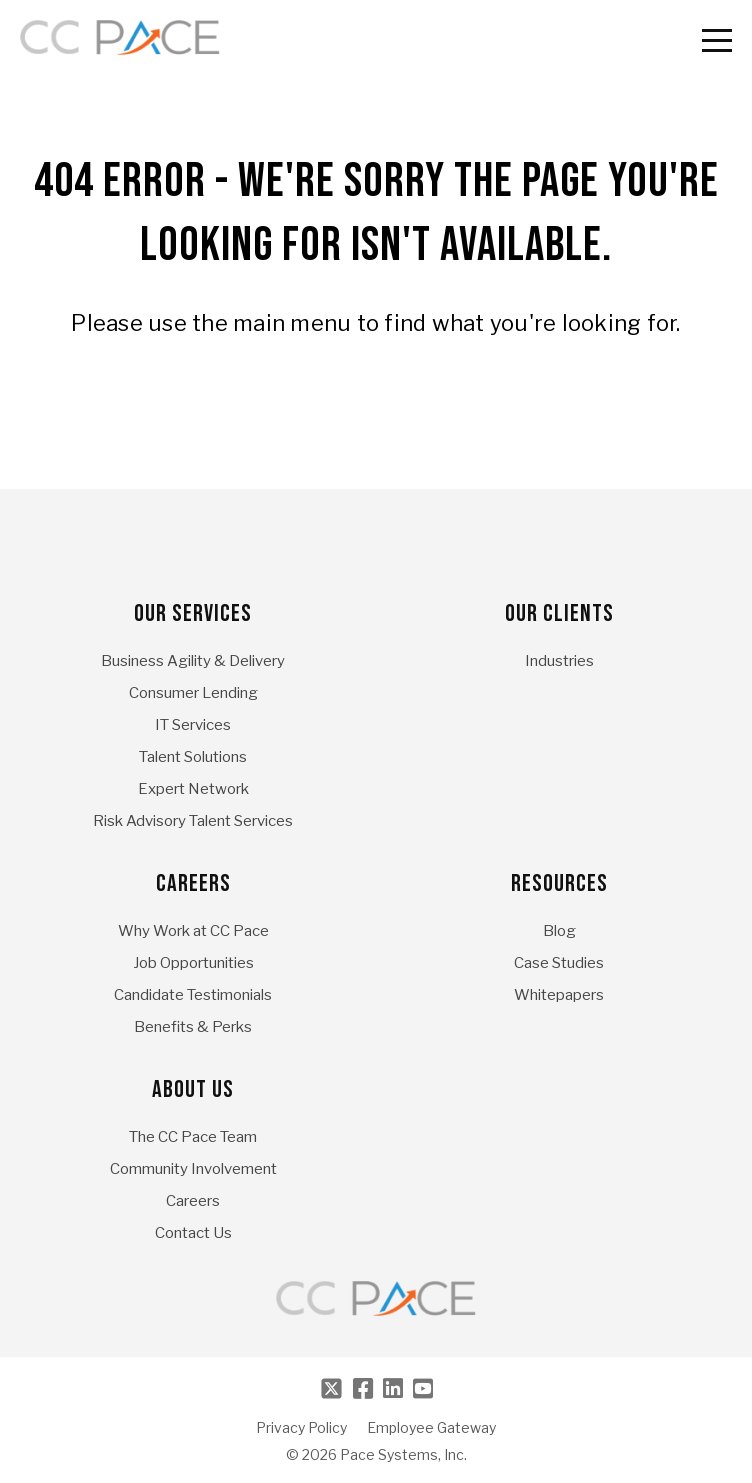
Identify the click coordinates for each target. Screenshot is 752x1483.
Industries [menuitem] (559, 661)
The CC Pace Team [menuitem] (193, 1137)
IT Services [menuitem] (193, 725)
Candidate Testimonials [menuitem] (193, 995)
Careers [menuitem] (193, 883)
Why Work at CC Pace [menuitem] (193, 931)
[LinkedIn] (393, 1388)
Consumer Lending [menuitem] (193, 693)
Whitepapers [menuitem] (559, 995)
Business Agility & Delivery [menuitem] (193, 661)
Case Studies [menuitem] (559, 963)
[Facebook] (363, 1388)
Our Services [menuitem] (193, 613)
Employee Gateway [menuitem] (431, 1428)
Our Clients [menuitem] (559, 613)
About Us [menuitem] (193, 1089)
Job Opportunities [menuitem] (193, 963)
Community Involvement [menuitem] (193, 1169)
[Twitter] (331, 1388)
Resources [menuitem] (559, 883)
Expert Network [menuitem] (193, 789)
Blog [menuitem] (559, 931)
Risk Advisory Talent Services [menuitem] (193, 821)
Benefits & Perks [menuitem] (193, 1027)
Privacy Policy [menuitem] (301, 1428)
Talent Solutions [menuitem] (193, 757)
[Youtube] (423, 1388)
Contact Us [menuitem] (193, 1233)
